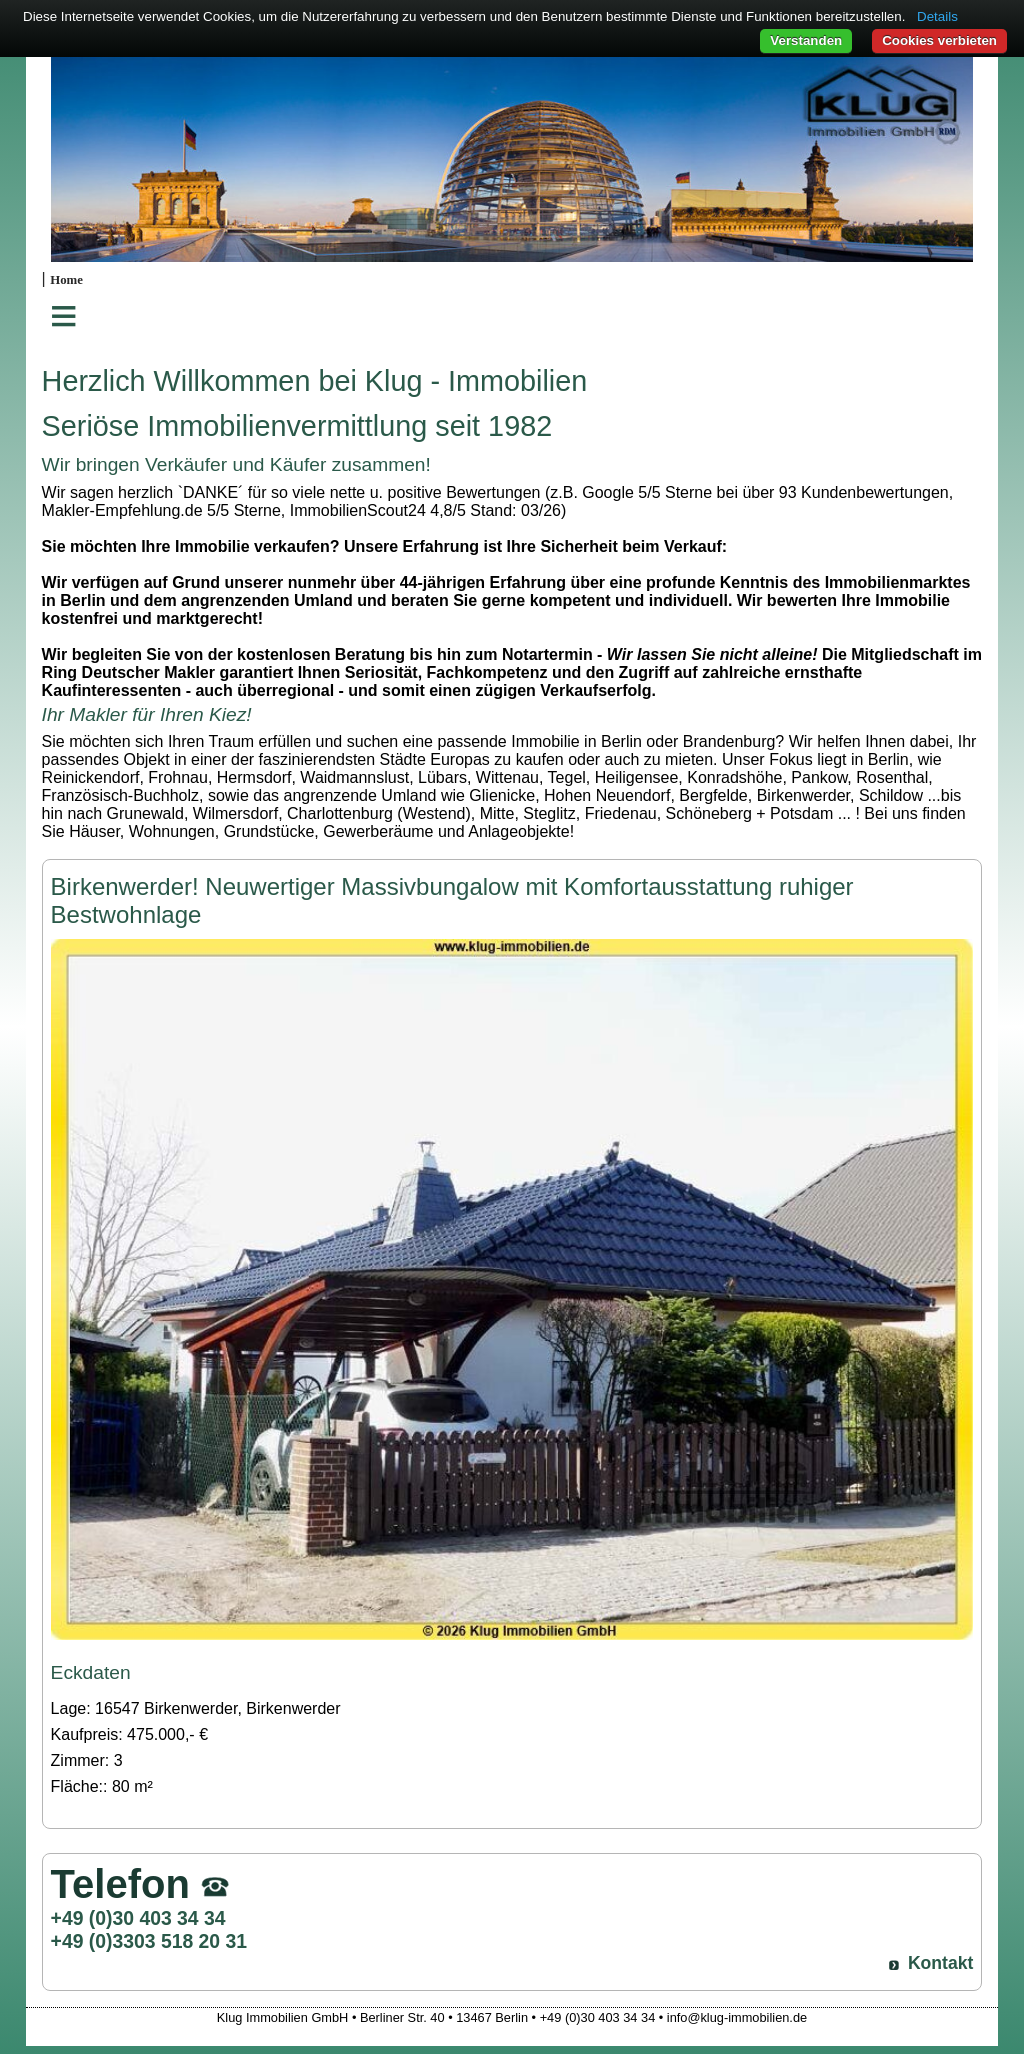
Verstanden (806, 40)
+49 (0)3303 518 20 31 (149, 1941)
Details (937, 16)
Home (66, 280)
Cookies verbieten (939, 40)
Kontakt (941, 1963)
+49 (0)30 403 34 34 (138, 1918)
